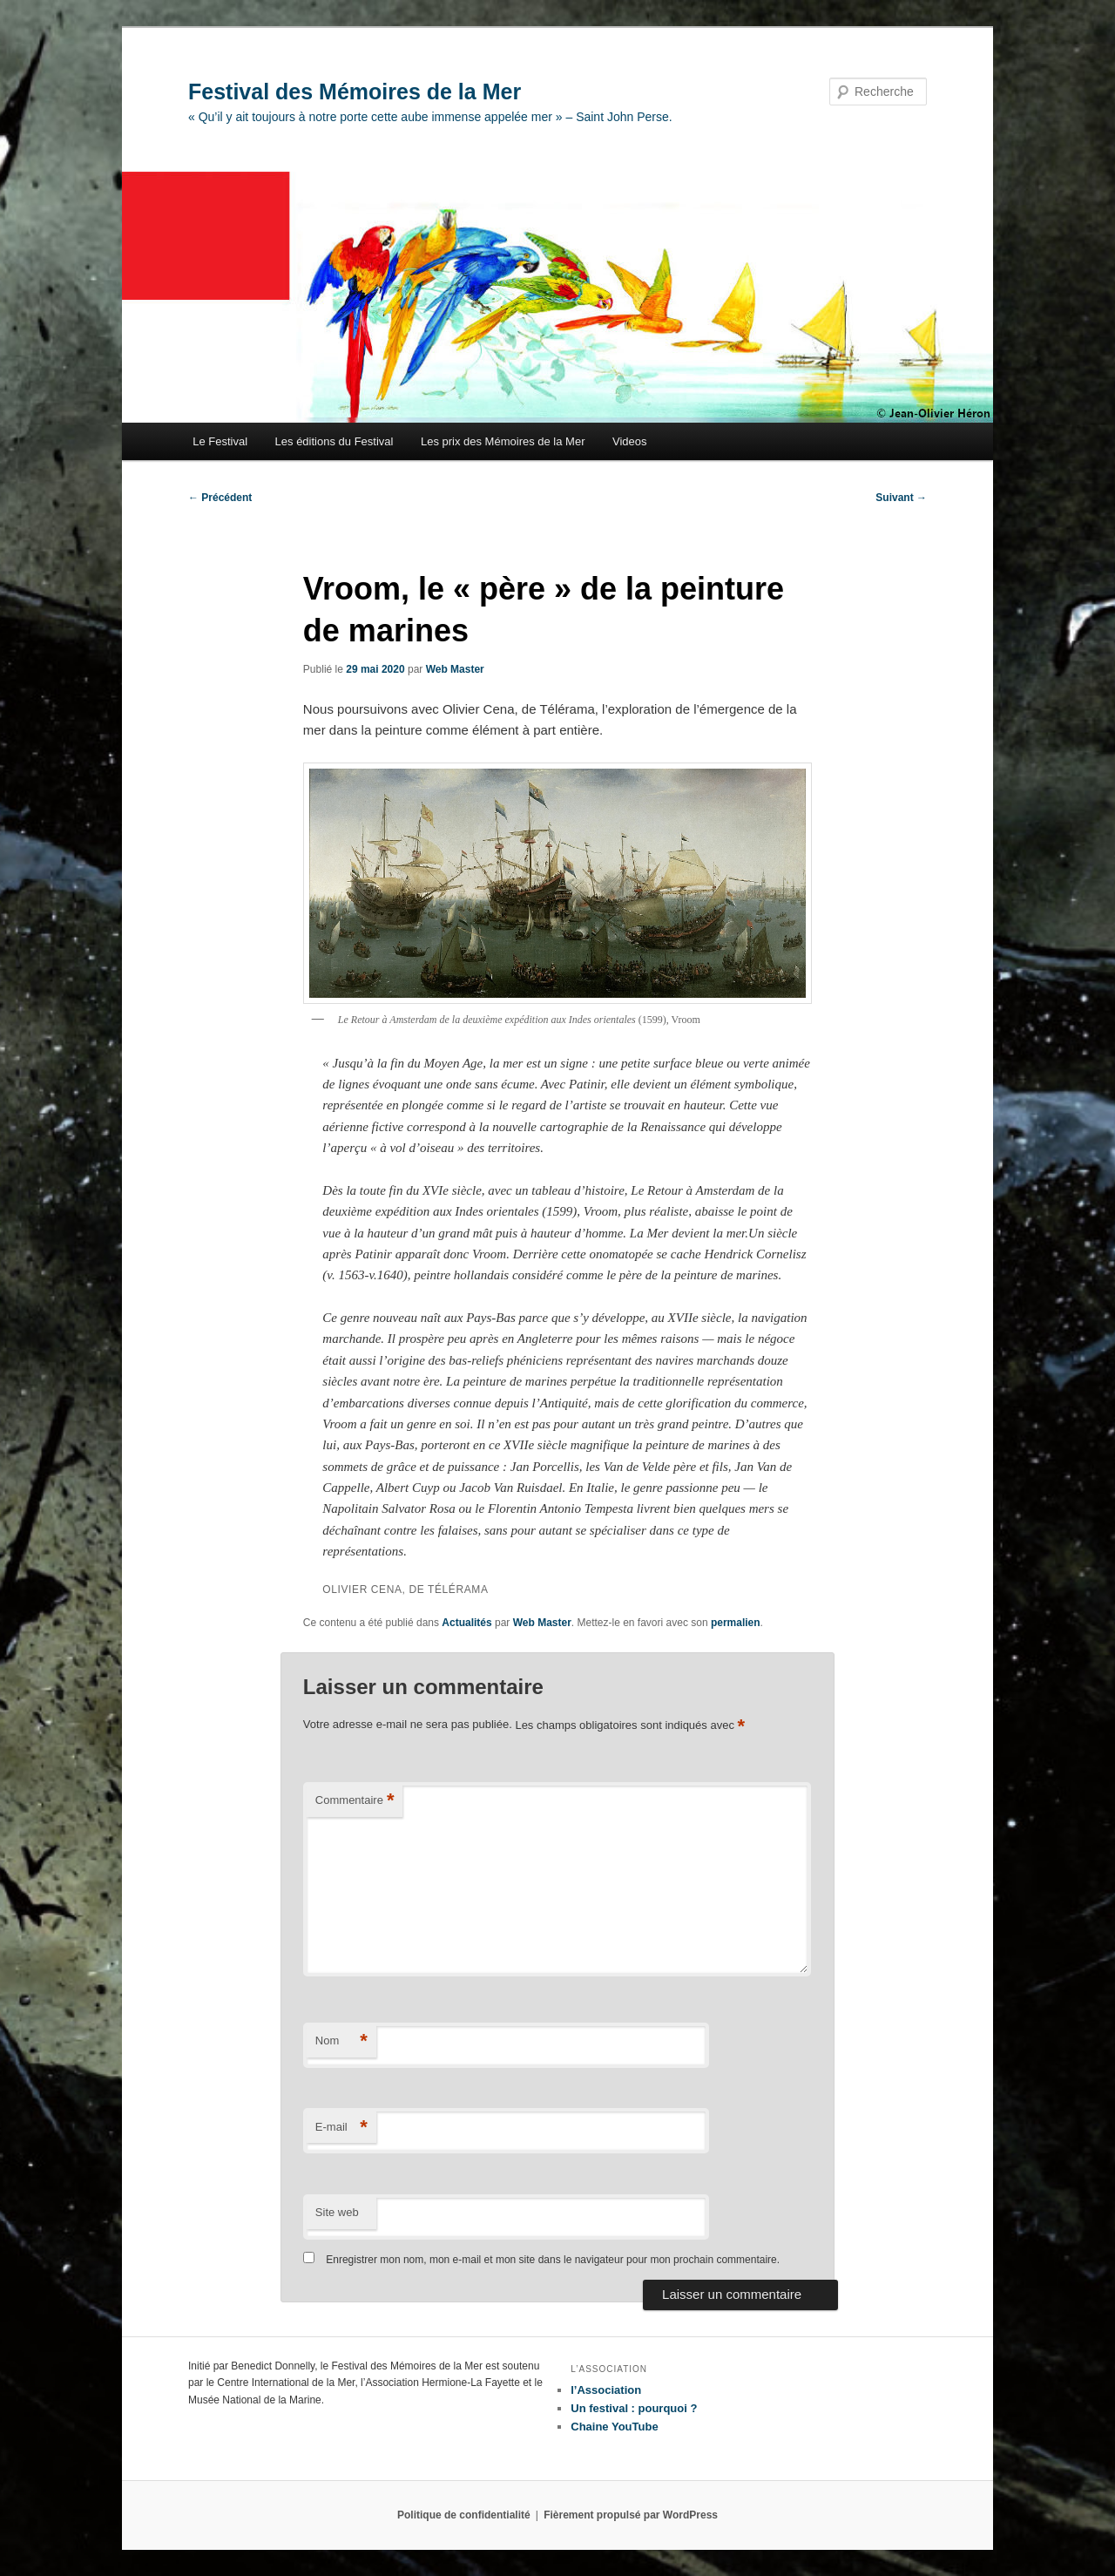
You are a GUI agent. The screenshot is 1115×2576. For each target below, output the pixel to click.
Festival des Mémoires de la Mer (354, 91)
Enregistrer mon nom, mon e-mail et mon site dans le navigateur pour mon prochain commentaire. (553, 2260)
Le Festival (220, 441)
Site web (337, 2212)
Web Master (455, 669)
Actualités (466, 1623)
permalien (735, 1623)
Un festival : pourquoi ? (634, 2408)
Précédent (220, 497)
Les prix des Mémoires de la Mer (503, 441)
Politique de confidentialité (463, 2515)
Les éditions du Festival (334, 441)
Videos (629, 441)
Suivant (901, 497)
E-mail (341, 2127)
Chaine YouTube (614, 2426)
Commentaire (355, 1800)
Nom (341, 2041)
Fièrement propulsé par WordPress (631, 2515)
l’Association (606, 2389)
